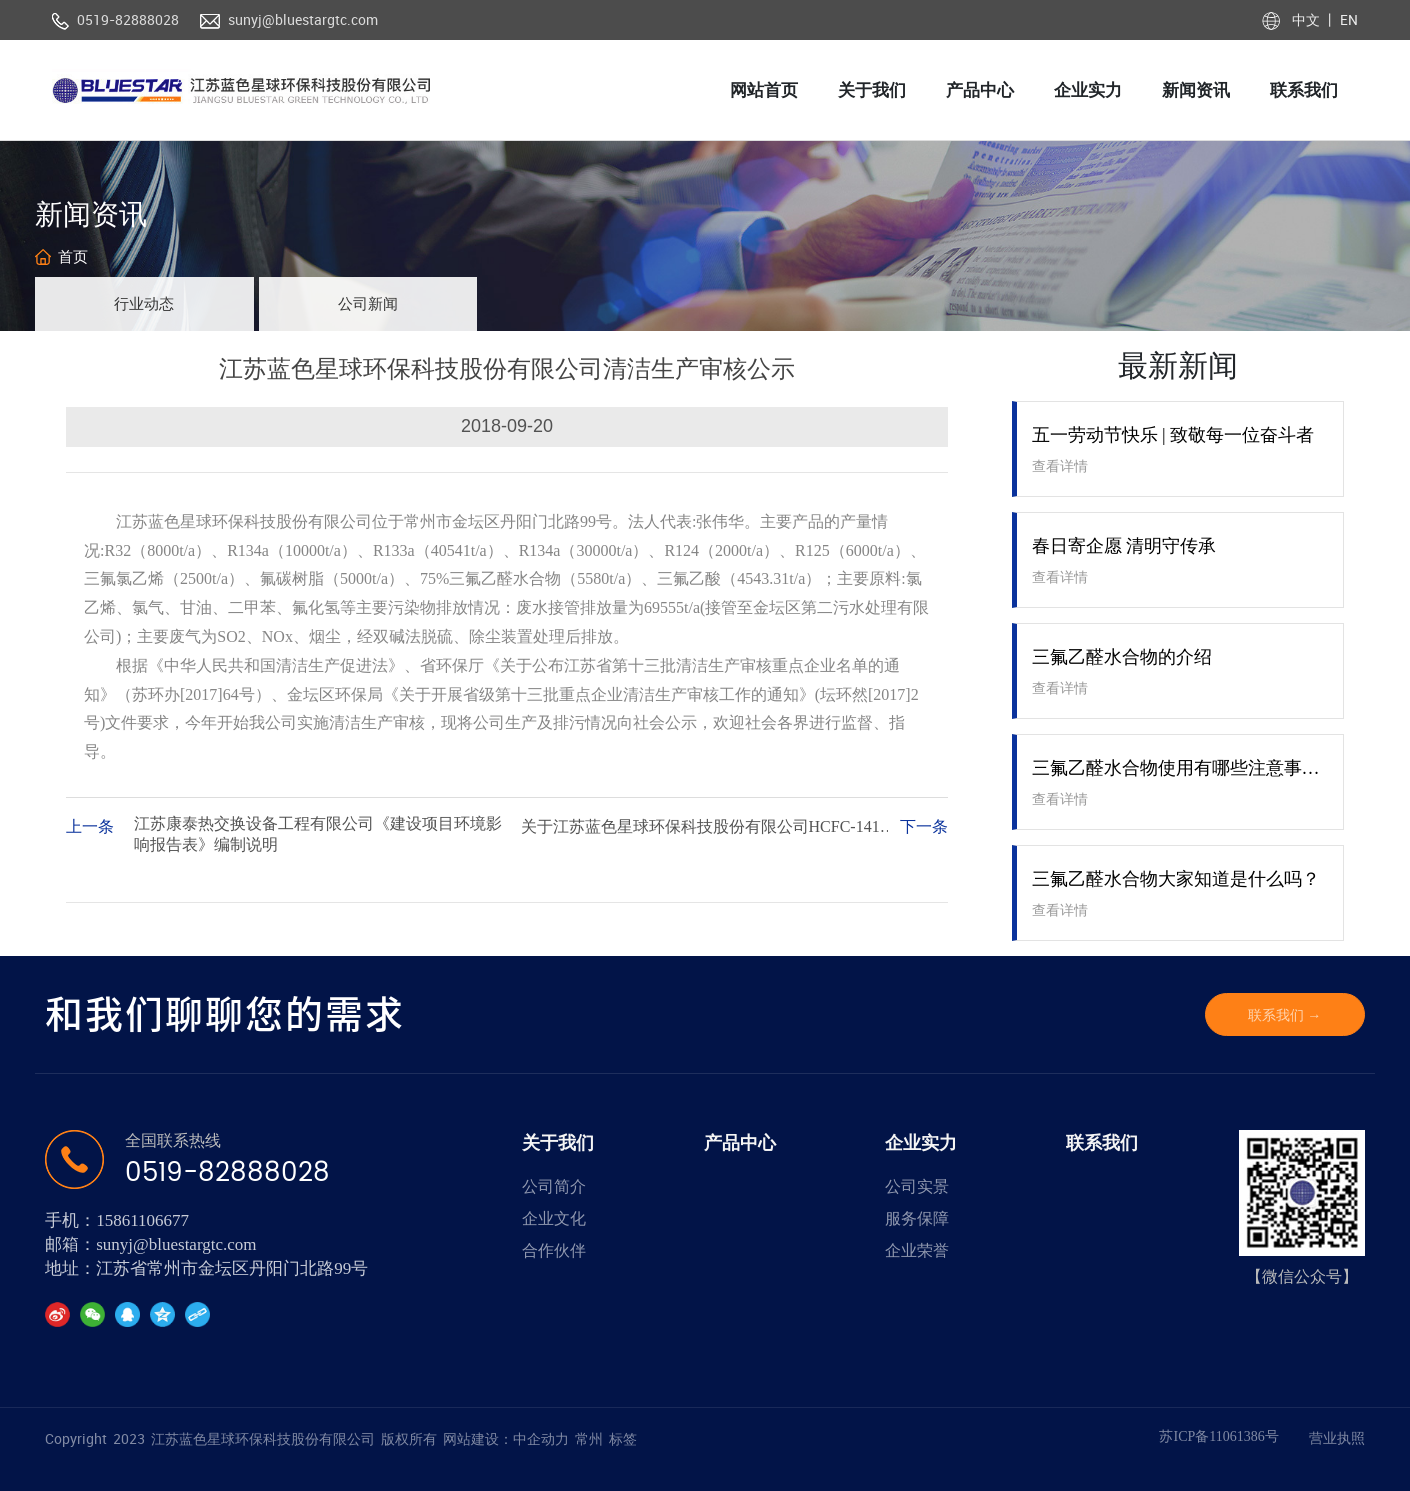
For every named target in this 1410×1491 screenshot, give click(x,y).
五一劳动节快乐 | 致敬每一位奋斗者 (1173, 435)
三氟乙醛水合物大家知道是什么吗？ (1176, 879)
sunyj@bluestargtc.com (303, 19)
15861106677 (142, 1220)
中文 (1307, 19)
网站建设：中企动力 (506, 1438)
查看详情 (1060, 466)
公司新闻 (368, 304)
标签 (623, 1438)
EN (1347, 19)
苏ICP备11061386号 (1218, 1436)
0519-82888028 (128, 19)
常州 (589, 1438)
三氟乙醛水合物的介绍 (1122, 657)
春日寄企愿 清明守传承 (1124, 546)
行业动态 (144, 304)
